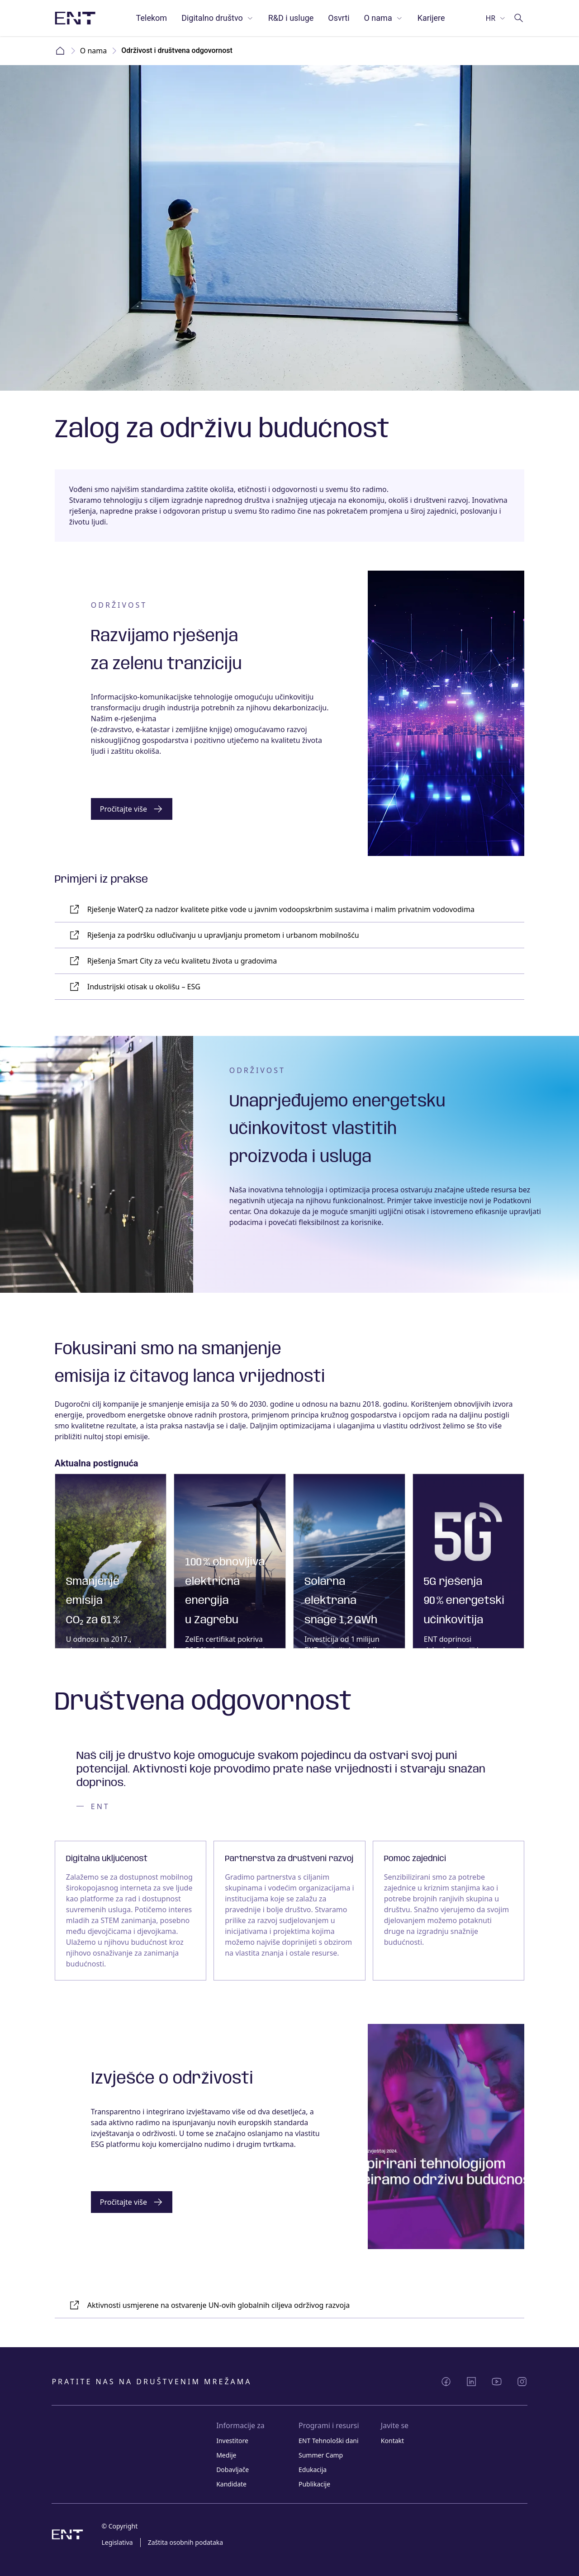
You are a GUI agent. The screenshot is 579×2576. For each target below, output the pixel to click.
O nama (383, 18)
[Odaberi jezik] (495, 18)
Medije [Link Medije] (226, 2455)
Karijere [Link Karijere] (431, 18)
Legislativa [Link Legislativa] (117, 2542)
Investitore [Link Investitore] (232, 2440)
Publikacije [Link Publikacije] (314, 2484)
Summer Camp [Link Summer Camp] (321, 2455)
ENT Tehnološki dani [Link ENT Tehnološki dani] (329, 2440)
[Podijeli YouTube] (496, 2381)
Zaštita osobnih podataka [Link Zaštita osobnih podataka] (185, 2542)
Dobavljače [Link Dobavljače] (232, 2469)
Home (60, 50)
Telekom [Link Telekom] (151, 18)
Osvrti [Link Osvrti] (338, 18)
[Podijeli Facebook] (446, 2381)
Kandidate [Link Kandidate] (231, 2484)
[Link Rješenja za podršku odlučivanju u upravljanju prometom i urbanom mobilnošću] (290, 935)
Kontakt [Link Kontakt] (392, 2440)
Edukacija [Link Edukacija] (313, 2469)
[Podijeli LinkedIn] (471, 2381)
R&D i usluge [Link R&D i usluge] (291, 18)
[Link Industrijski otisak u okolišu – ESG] (290, 987)
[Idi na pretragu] (518, 18)
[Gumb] (131, 809)
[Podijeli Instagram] (522, 2381)
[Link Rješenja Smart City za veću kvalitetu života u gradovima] (290, 961)
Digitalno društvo (217, 18)
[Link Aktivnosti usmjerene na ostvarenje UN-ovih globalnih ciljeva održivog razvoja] (290, 2305)
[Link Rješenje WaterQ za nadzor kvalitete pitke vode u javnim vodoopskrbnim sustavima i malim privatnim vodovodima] (290, 909)
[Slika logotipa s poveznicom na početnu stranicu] (75, 18)
